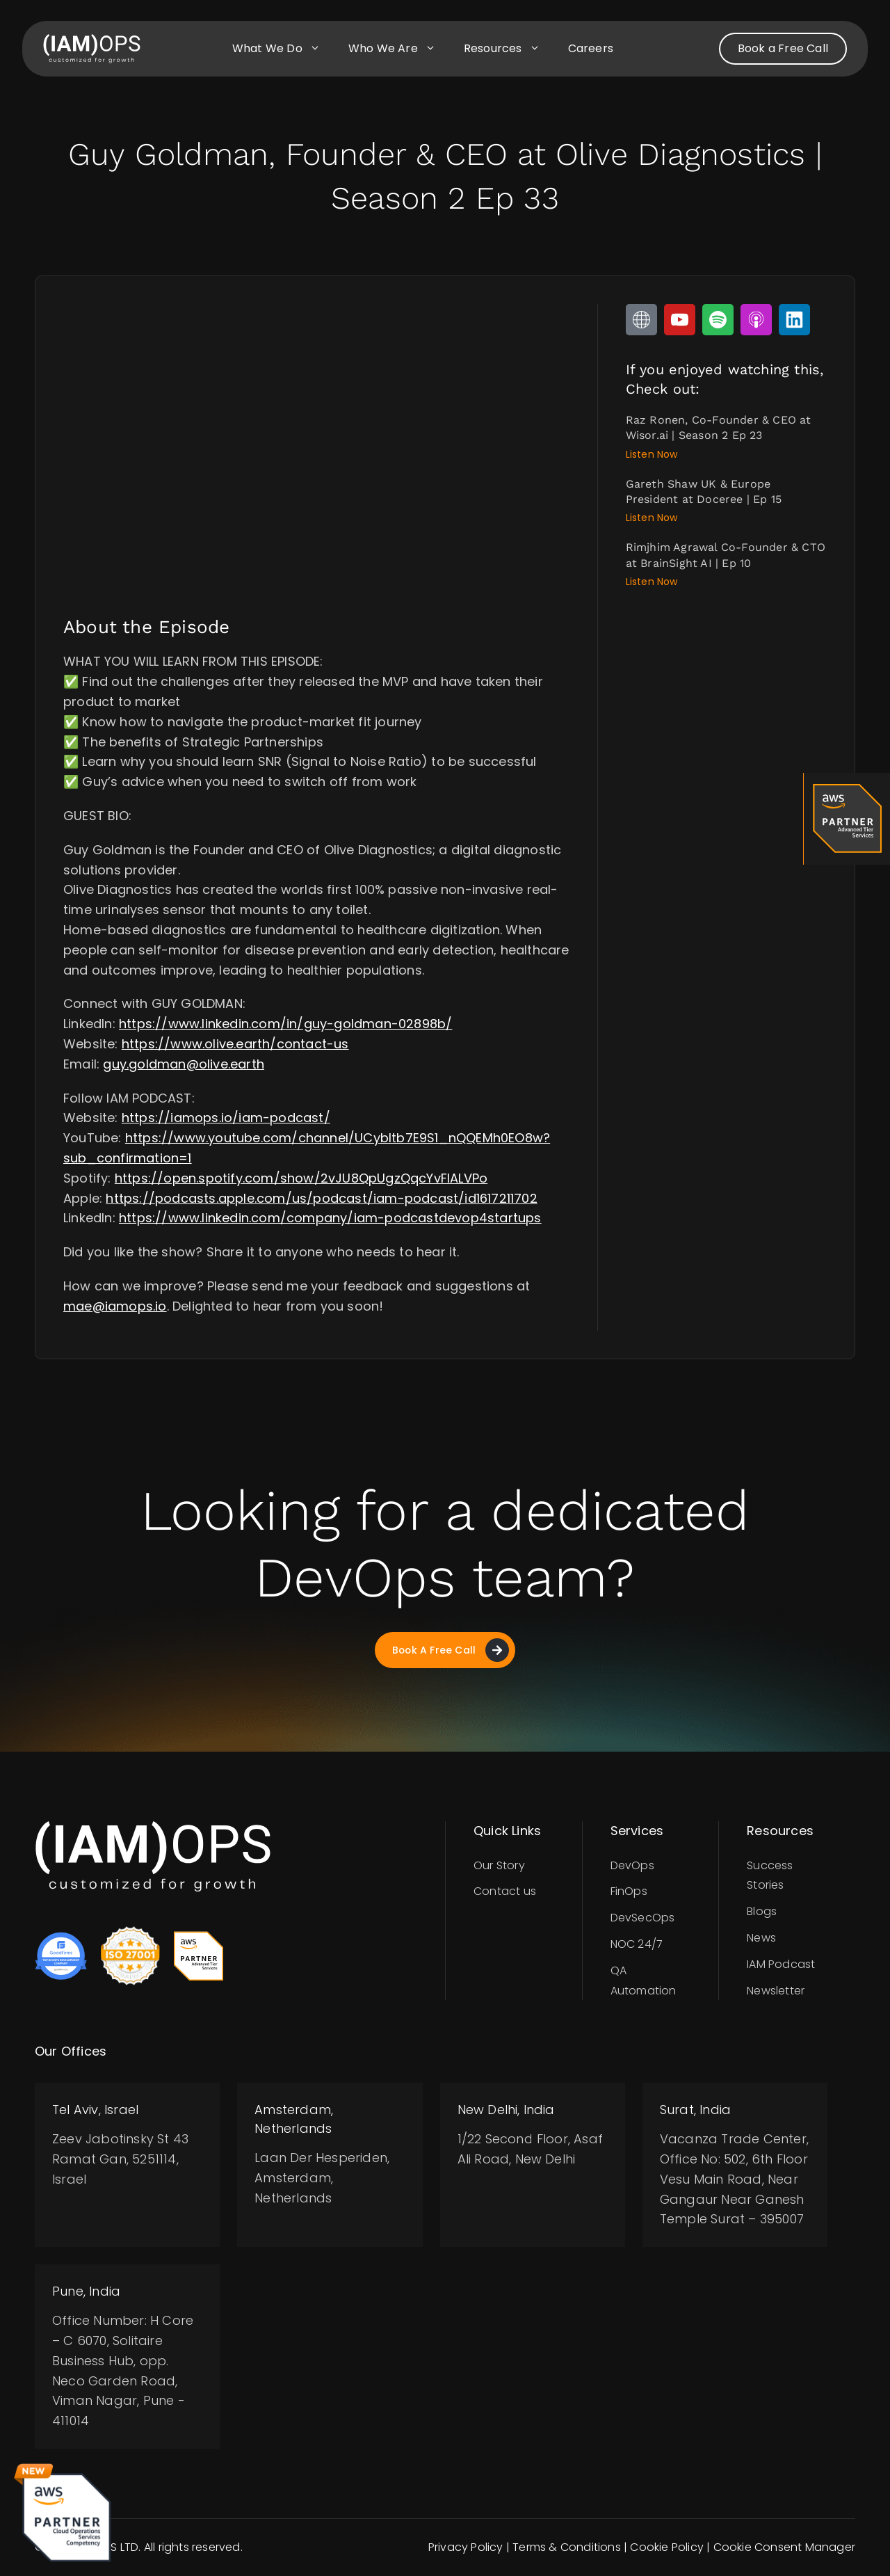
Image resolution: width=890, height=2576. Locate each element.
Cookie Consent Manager (784, 2548)
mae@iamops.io (115, 1306)
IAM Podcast (781, 1965)
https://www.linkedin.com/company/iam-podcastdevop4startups (330, 1217)
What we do (283, 49)
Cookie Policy (667, 2548)
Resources (509, 49)
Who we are (399, 49)
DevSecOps (642, 1918)
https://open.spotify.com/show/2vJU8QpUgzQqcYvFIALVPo (301, 1178)
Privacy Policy (465, 2548)
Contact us (505, 1892)
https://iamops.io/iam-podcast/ (226, 1117)
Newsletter (775, 1991)
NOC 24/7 (636, 1945)
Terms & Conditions (566, 2548)
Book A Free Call (450, 1650)
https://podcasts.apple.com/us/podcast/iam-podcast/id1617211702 (321, 1198)
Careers (590, 48)
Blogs (762, 1912)
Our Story (499, 1865)
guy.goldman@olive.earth (183, 1064)
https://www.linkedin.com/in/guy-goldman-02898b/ (285, 1023)
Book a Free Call (783, 48)
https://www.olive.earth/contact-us (235, 1044)
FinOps (628, 1892)
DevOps (632, 1865)
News (761, 1938)
